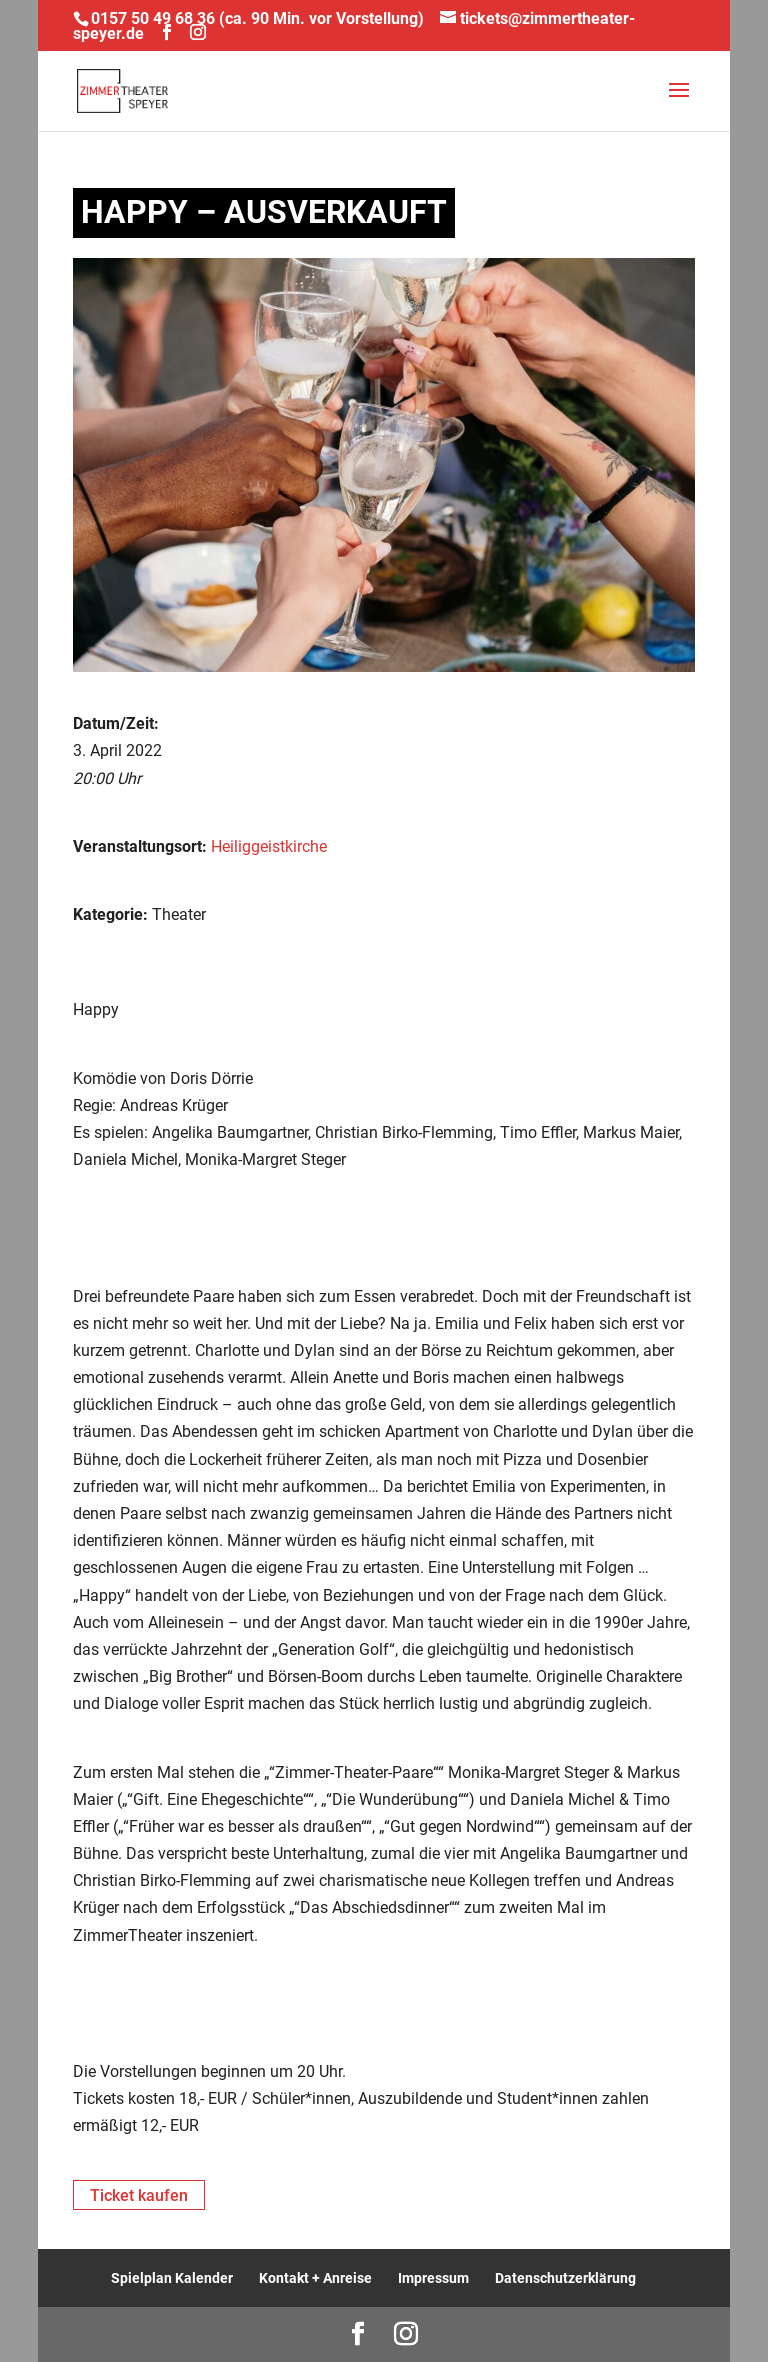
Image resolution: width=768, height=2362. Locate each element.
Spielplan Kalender (172, 2278)
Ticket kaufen (139, 2195)
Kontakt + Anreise (315, 2278)
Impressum (433, 2278)
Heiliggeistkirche (269, 846)
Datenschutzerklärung (565, 2278)
